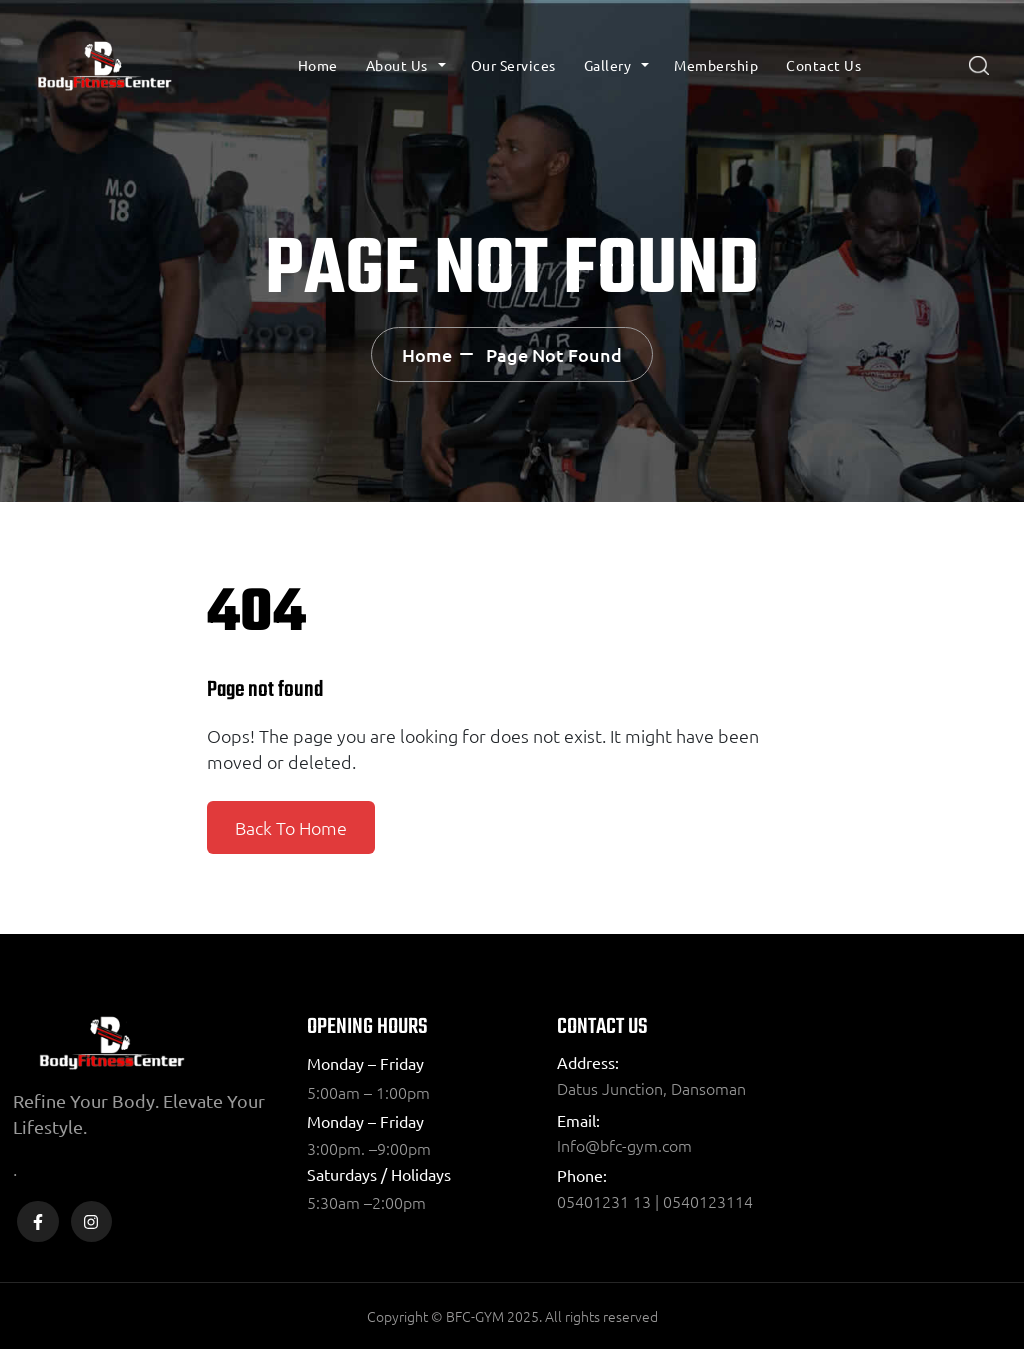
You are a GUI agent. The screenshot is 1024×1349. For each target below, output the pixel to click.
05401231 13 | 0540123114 (655, 1201)
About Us (397, 65)
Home (318, 65)
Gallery (608, 65)
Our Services (513, 65)
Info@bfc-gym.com (624, 1145)
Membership (716, 65)
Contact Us (823, 65)
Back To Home (291, 827)
